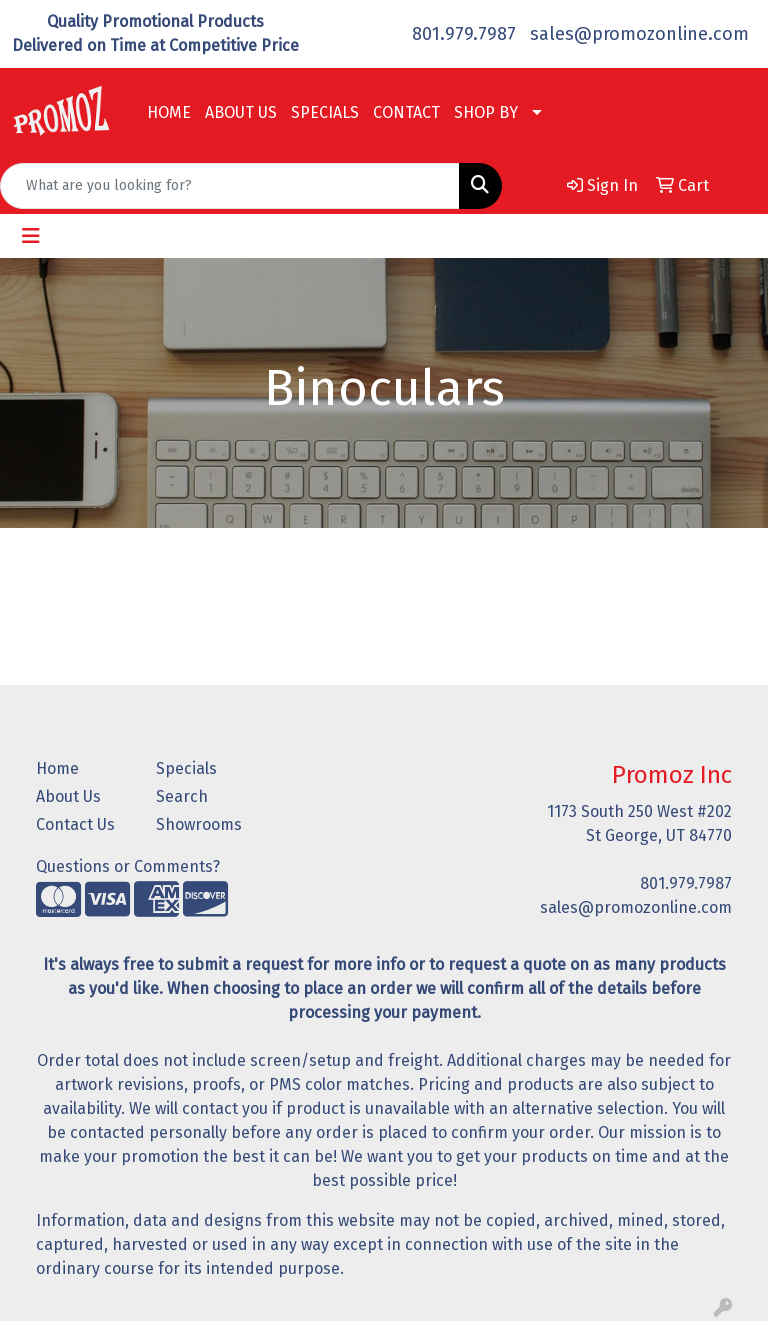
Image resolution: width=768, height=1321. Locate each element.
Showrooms (199, 824)
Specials (186, 768)
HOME (169, 112)
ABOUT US (241, 112)
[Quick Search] (230, 186)
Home (57, 768)
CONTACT (406, 112)
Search (182, 796)
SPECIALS (325, 112)
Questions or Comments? (128, 866)
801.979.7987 (464, 34)
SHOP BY (486, 112)
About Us (68, 796)
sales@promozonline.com (639, 34)
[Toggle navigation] (31, 236)
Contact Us (75, 824)
